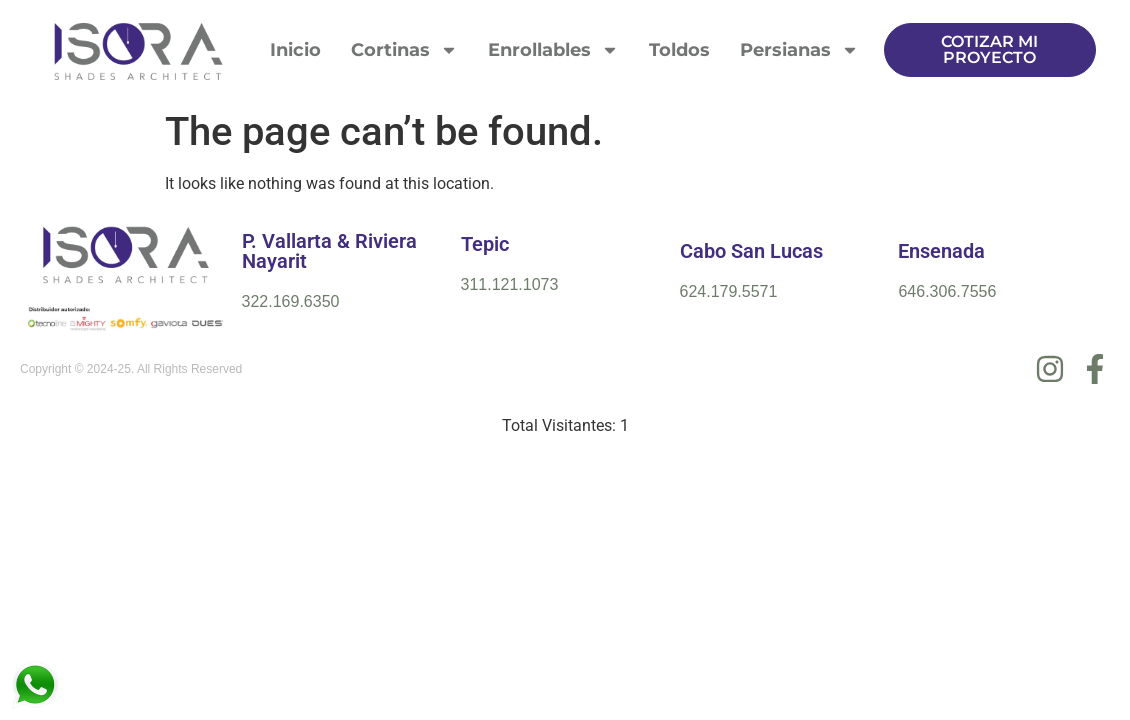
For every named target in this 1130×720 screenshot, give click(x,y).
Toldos (679, 50)
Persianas (799, 50)
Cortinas (404, 50)
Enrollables (553, 50)
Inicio (295, 50)
